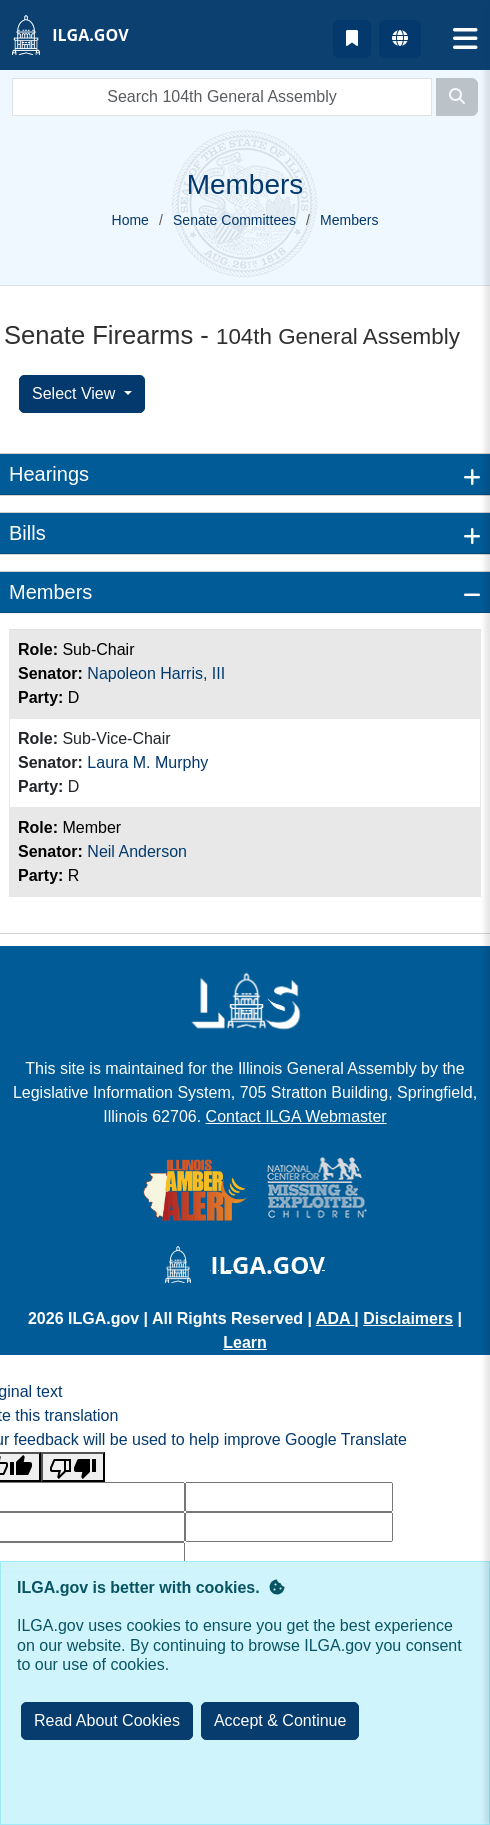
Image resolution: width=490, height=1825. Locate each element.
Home (130, 220)
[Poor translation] (73, 1467)
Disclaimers (408, 1318)
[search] (222, 97)
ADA (335, 1318)
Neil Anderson (137, 851)
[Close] (280, 1721)
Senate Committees (234, 220)
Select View (76, 393)
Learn (245, 1342)
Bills (27, 533)
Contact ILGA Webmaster (296, 1116)
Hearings (49, 474)
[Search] (457, 97)
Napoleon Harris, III (156, 673)
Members (50, 592)
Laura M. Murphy (147, 762)
